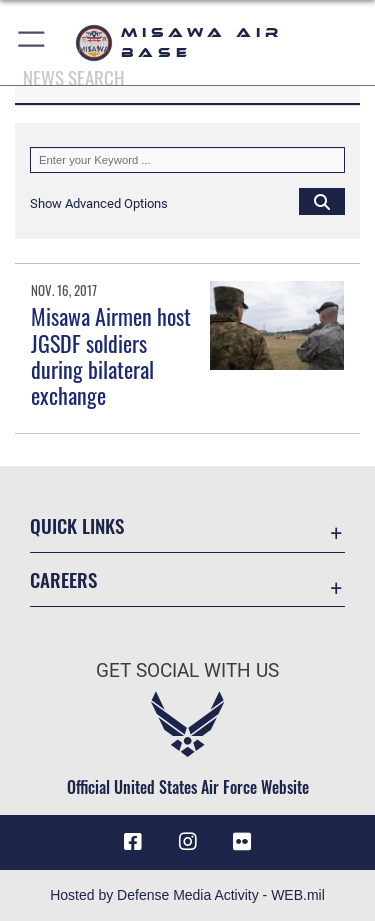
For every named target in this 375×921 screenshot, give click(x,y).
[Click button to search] (322, 201)
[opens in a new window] (242, 842)
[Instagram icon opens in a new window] (188, 842)
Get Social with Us (187, 670)
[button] (32, 42)
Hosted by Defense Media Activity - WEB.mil (187, 895)
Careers (63, 579)
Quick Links (77, 525)
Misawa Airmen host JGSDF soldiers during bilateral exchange (111, 355)
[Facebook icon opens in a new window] (133, 842)
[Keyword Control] (187, 160)
